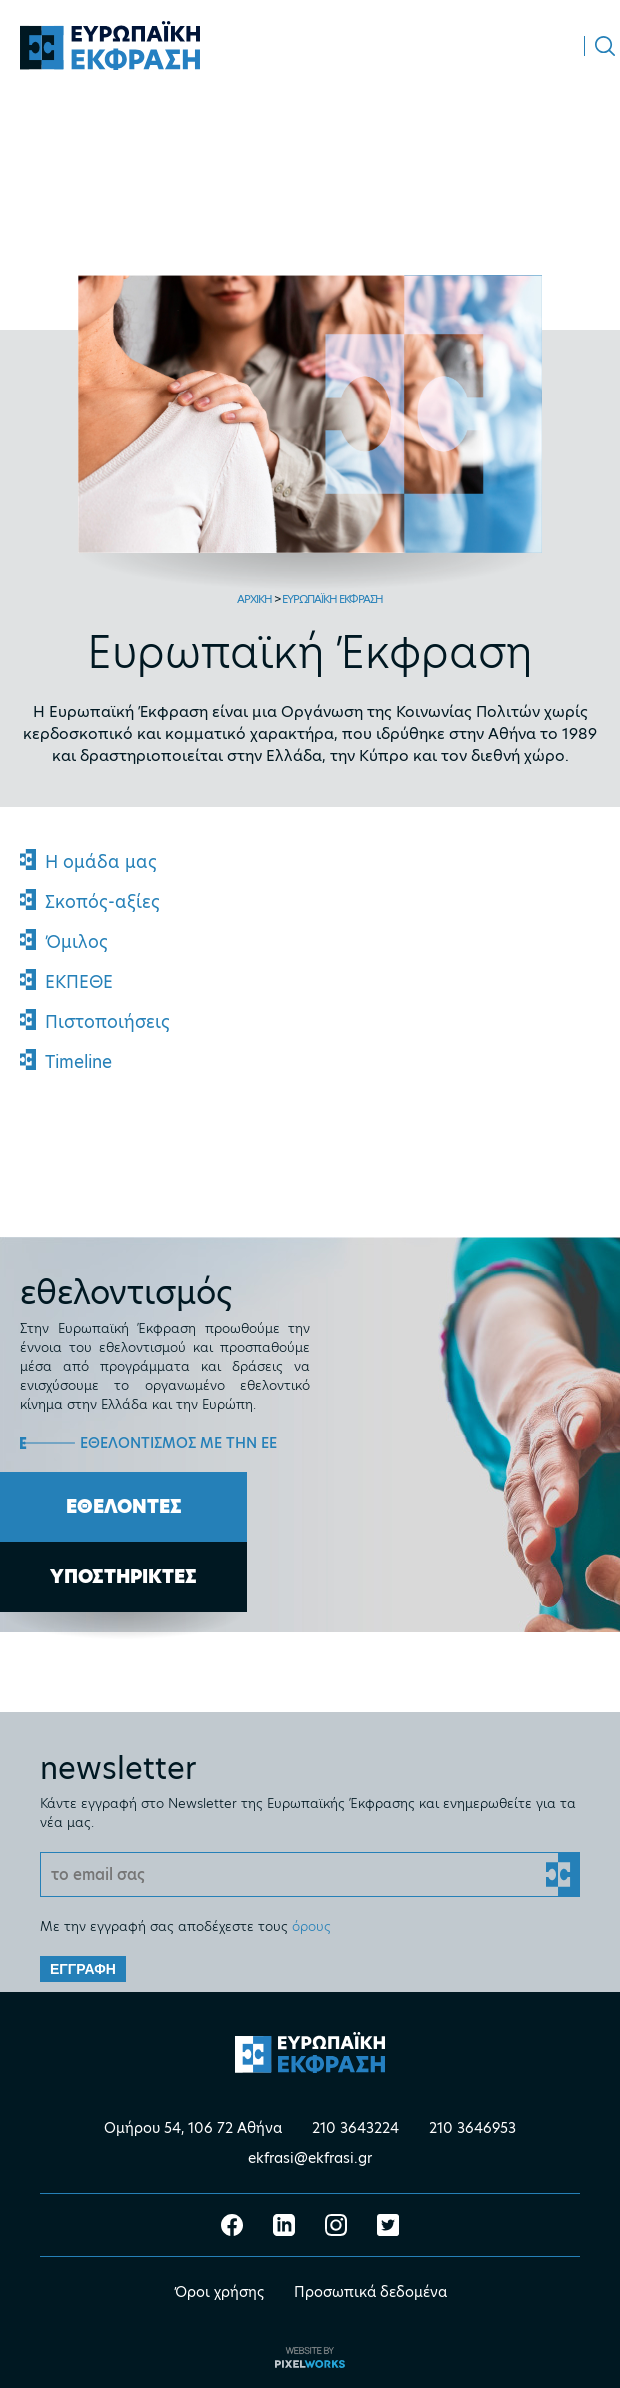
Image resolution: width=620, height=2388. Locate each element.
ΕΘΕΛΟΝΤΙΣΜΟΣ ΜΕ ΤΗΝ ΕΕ (178, 1443)
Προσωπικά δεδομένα (370, 2292)
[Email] (310, 1874)
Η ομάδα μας (101, 862)
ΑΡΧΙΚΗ (254, 599)
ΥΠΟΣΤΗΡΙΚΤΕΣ (123, 1576)
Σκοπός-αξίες (102, 902)
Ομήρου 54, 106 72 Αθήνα (193, 2128)
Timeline (78, 1062)
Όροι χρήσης (219, 2292)
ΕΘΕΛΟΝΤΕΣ (124, 1506)
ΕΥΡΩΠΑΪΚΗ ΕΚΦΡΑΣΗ (332, 599)
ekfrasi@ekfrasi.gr (310, 2158)
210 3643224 (355, 2128)
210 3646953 (472, 2128)
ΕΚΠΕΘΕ (79, 982)
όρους (311, 1926)
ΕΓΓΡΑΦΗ (83, 1969)
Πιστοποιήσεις (107, 1022)
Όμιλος (76, 942)
